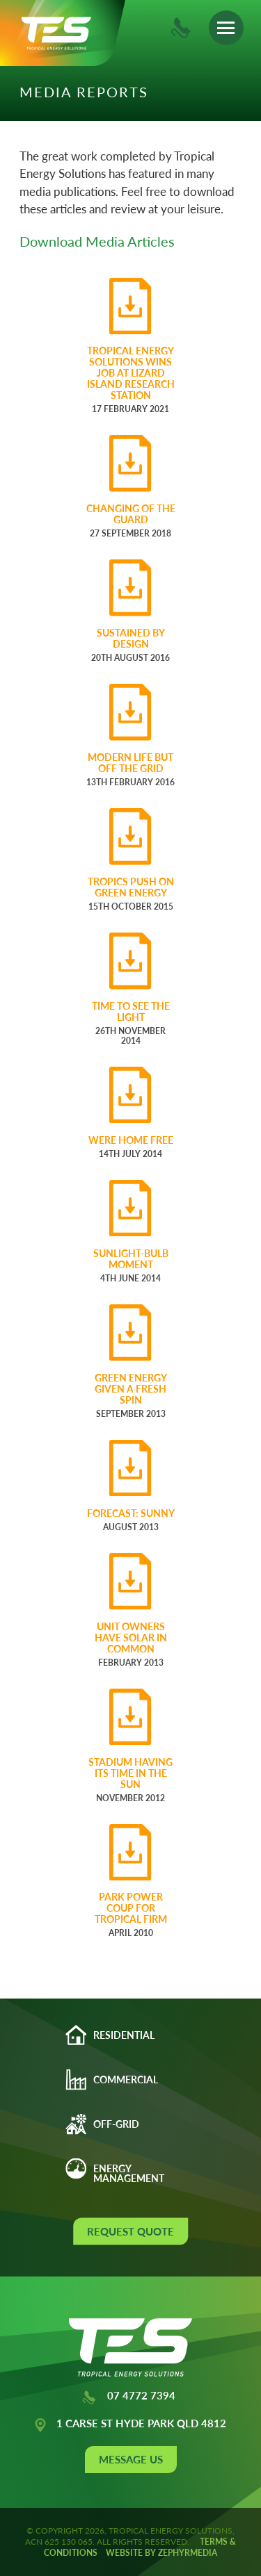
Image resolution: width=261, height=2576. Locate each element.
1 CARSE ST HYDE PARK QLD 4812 (129, 2425)
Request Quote (130, 2230)
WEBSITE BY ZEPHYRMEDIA (161, 2553)
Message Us (131, 2459)
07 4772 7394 (128, 2397)
